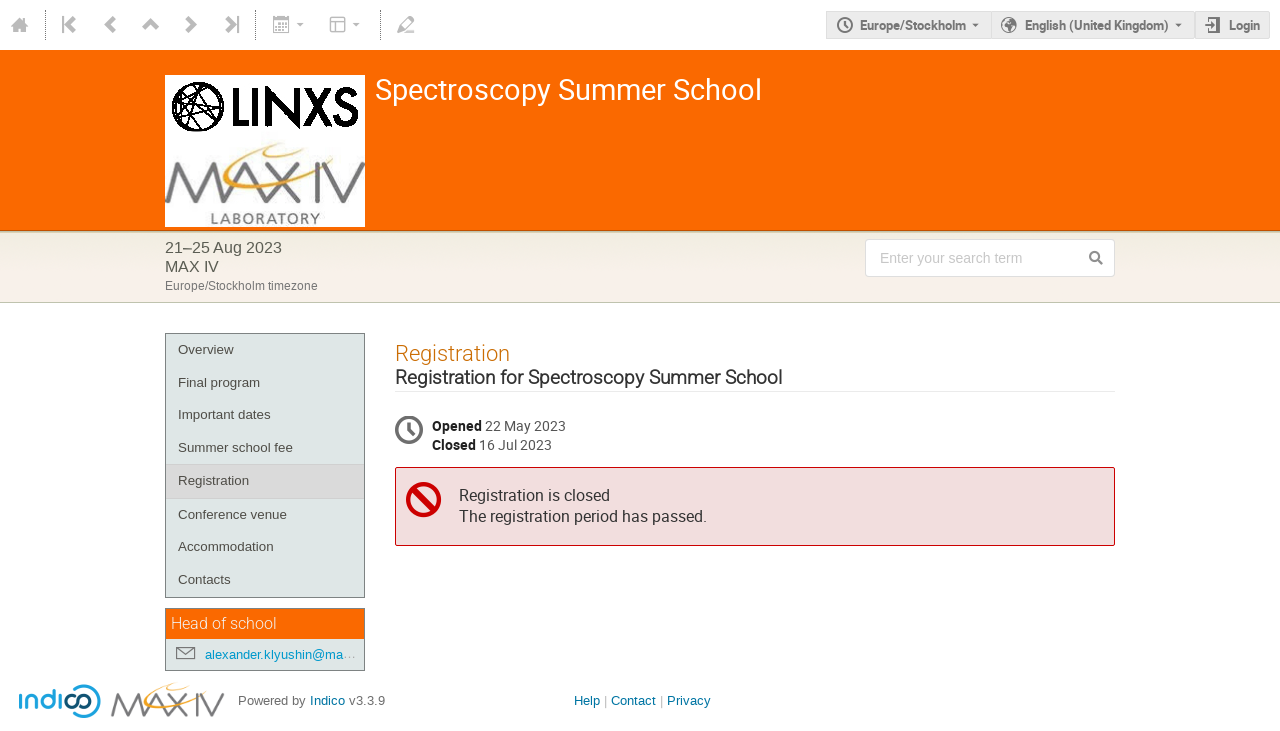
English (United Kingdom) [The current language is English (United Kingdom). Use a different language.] (1097, 25)
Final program (219, 382)
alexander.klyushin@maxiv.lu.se (298, 654)
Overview (206, 349)
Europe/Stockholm (913, 25)
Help (587, 700)
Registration (213, 480)
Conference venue (232, 514)
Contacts (204, 579)
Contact (633, 700)
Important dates (224, 414)
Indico (327, 700)
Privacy (689, 700)
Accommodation (226, 546)
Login (1244, 25)
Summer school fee (235, 447)
